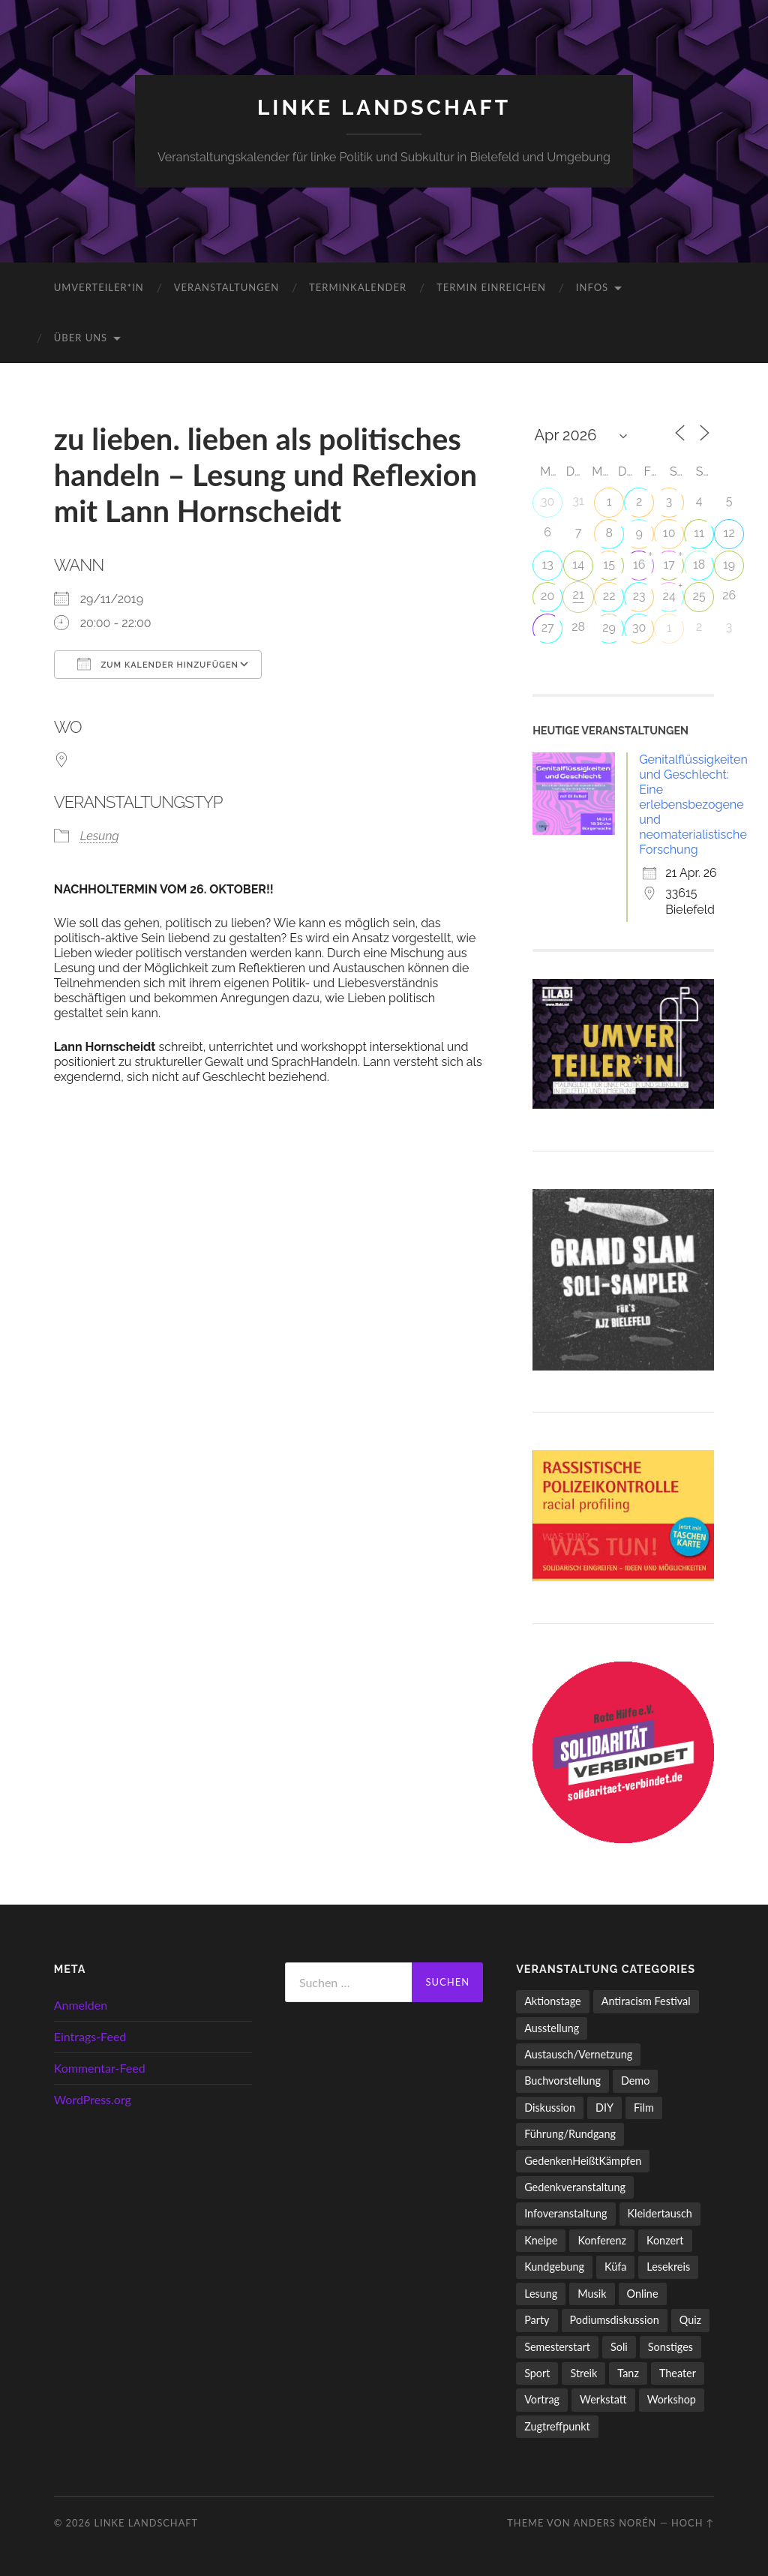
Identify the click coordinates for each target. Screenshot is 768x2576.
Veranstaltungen (226, 287)
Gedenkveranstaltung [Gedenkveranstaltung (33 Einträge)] (575, 2187)
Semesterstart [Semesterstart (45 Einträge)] (557, 2346)
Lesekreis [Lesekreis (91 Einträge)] (668, 2266)
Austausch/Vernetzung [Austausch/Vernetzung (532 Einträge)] (578, 2054)
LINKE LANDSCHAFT (384, 107)
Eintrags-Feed (90, 2036)
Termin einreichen (491, 287)
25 (699, 596)
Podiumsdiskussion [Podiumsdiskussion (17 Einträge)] (614, 2319)
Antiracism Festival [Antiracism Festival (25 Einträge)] (646, 2001)
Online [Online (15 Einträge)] (642, 2293)
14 (578, 564)
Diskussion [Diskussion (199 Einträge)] (549, 2107)
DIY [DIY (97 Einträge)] (605, 2107)
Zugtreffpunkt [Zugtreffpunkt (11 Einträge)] (557, 2426)
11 (699, 533)
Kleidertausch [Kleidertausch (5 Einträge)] (660, 2213)
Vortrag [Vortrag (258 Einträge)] (542, 2399)
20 (547, 596)
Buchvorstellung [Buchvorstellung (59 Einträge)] (562, 2080)
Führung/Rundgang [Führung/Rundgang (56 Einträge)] (570, 2133)
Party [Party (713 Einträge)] (536, 2319)
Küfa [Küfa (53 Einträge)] (615, 2266)
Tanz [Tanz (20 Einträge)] (628, 2373)
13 (547, 564)
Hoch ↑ (692, 2523)
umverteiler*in (99, 287)
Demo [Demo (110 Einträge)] (635, 2080)
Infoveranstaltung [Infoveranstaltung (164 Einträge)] (565, 2213)
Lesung (99, 836)
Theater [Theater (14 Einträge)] (677, 2373)
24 (669, 596)
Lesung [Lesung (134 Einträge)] (540, 2293)
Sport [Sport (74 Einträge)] (537, 2373)
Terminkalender (357, 287)
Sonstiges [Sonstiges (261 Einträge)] (670, 2346)
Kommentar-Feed (100, 2068)
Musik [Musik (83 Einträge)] (592, 2293)
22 (609, 596)
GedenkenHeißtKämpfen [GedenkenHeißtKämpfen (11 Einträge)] (582, 2160)
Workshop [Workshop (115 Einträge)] (671, 2399)
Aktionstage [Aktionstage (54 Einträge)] (552, 2001)
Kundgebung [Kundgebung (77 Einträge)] (554, 2266)
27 (548, 627)
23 (639, 596)
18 (699, 564)
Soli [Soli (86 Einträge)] (619, 2346)
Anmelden (80, 2005)
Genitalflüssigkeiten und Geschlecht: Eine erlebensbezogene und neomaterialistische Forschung (693, 804)
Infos (592, 287)
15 (609, 564)
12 (729, 533)
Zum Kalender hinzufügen (157, 664)
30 (547, 501)
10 (669, 533)
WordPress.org (92, 2099)
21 (578, 594)
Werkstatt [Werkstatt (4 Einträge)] (603, 2399)
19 (729, 564)
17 (668, 564)
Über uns (81, 338)
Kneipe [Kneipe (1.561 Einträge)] (540, 2240)
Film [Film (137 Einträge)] (644, 2107)
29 (609, 627)
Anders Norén (614, 2523)
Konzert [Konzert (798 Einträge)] (665, 2240)
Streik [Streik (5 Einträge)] (583, 2373)
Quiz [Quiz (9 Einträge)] (690, 2319)
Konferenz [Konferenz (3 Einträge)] (602, 2240)
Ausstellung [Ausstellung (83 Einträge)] (551, 2028)
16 (639, 564)
